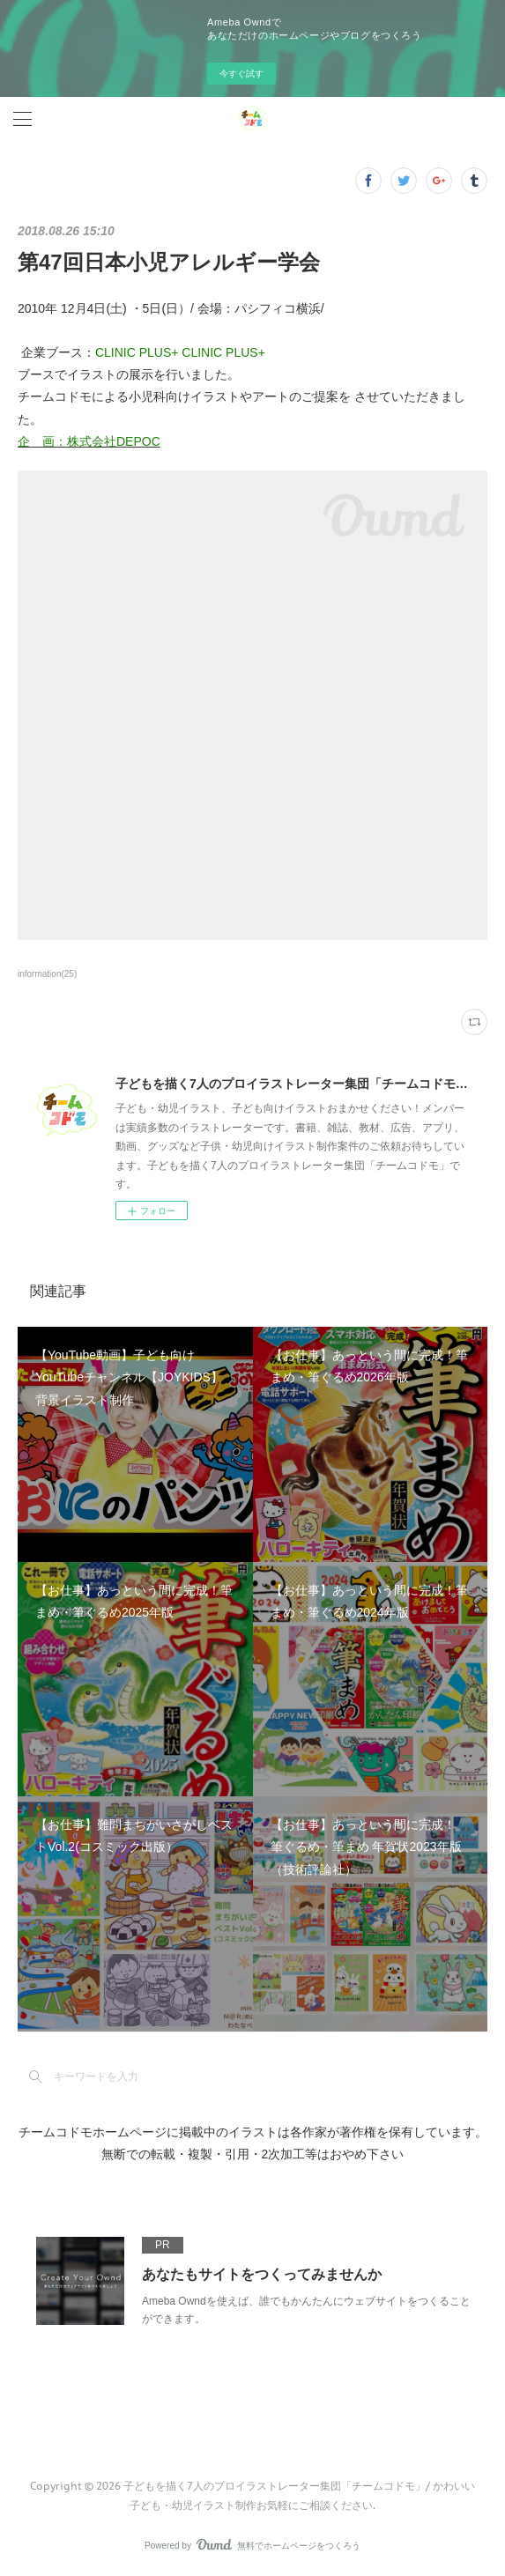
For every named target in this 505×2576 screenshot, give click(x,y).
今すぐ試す (241, 73)
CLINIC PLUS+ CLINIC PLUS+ (180, 352)
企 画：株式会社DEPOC (89, 441)
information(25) (47, 974)
